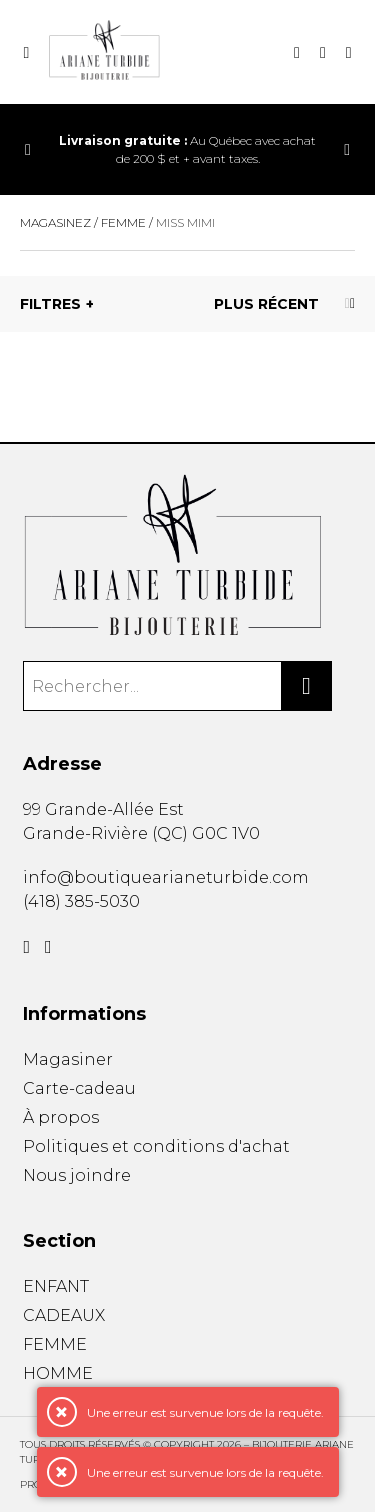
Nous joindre (77, 1175)
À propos (61, 1117)
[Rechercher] (307, 686)
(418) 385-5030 (81, 901)
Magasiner (68, 1059)
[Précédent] (28, 149)
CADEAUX (64, 1315)
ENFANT (56, 1286)
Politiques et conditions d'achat (156, 1146)
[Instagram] (48, 947)
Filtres (50, 304)
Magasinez (55, 222)
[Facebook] (26, 947)
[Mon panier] (323, 52)
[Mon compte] (349, 52)
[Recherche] (297, 52)
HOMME (58, 1373)
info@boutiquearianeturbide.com (166, 877)
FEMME (55, 1344)
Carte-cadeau (79, 1088)
